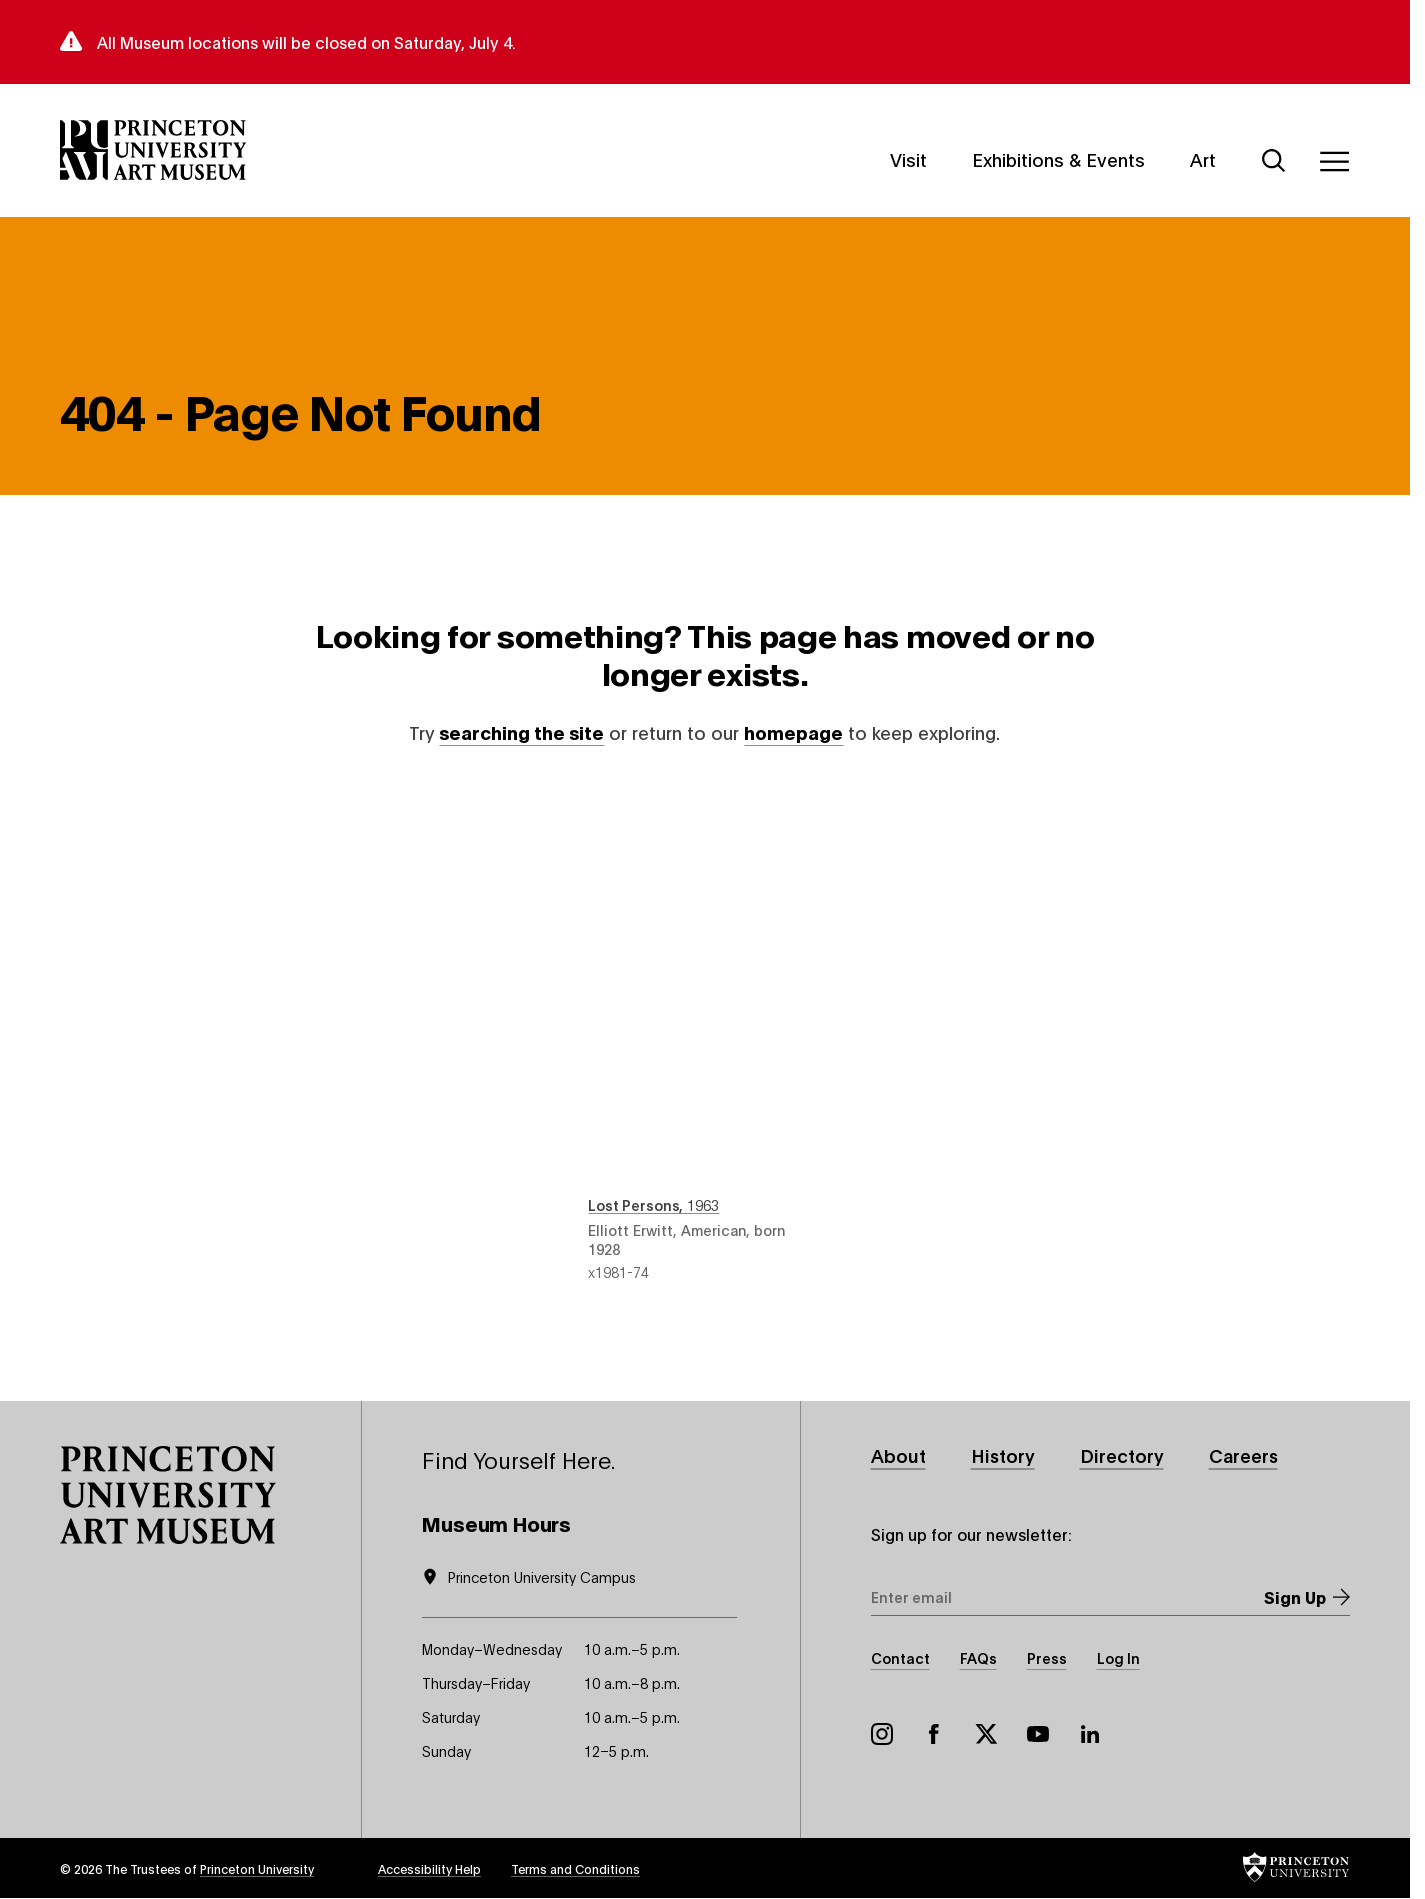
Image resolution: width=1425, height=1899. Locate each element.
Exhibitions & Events (1058, 158)
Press (1047, 1657)
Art (1203, 158)
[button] (168, 1495)
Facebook (934, 1734)
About (898, 1455)
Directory (1122, 1455)
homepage (793, 732)
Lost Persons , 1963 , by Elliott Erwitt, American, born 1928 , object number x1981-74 (704, 1032)
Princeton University (257, 1868)
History (1003, 1455)
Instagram (882, 1734)
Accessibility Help (429, 1868)
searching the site (521, 732)
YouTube (1038, 1734)
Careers (1243, 1455)
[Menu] (1334, 161)
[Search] (1274, 161)
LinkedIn (1090, 1734)
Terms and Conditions (575, 1868)
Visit (908, 158)
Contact (900, 1657)
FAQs (978, 1657)
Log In (1118, 1657)
